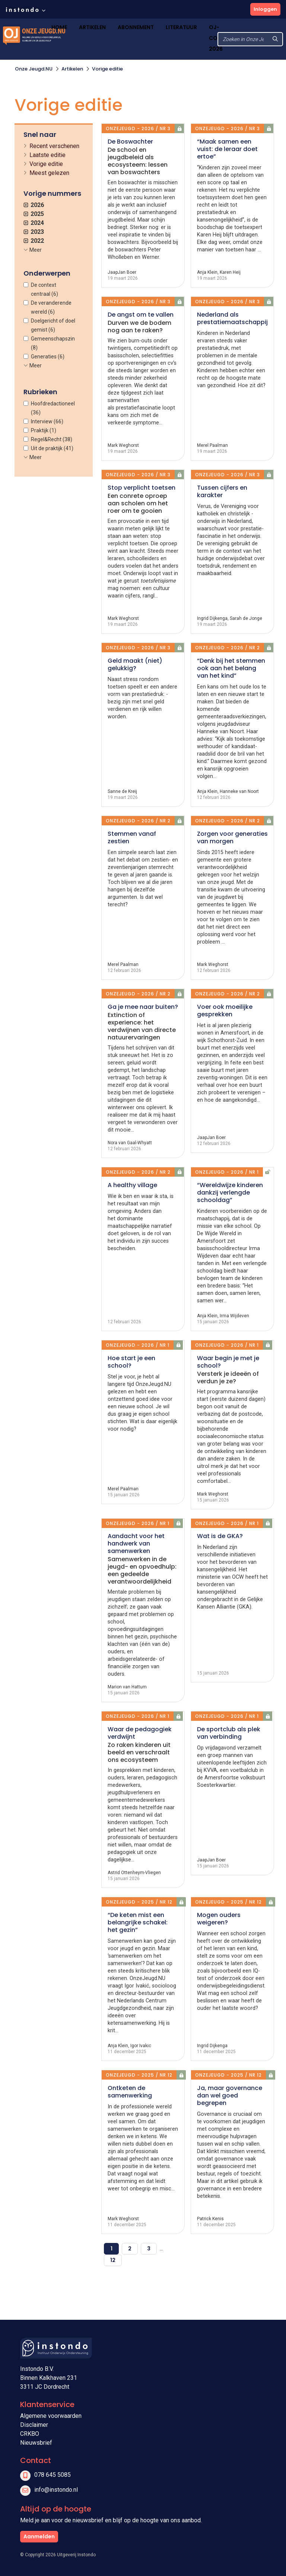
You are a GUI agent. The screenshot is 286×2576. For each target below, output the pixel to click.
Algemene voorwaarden (51, 2415)
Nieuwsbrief (36, 2442)
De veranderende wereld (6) (51, 307)
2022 (33, 240)
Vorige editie (107, 68)
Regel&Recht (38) (51, 439)
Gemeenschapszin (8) (53, 343)
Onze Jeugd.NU (34, 68)
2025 (33, 213)
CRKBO (29, 2433)
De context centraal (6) (44, 289)
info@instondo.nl (56, 2489)
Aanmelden (39, 2536)
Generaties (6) (47, 357)
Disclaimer (34, 2424)
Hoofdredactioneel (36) (53, 408)
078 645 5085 (52, 2474)
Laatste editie (47, 155)
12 (112, 2260)
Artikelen (92, 27)
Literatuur (181, 27)
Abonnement (136, 27)
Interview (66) (47, 421)
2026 (33, 204)
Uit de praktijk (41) (52, 448)
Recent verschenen (54, 146)
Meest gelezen (49, 172)
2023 (33, 231)
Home (59, 27)
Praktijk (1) (43, 430)
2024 (33, 222)
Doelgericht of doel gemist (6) (53, 325)
